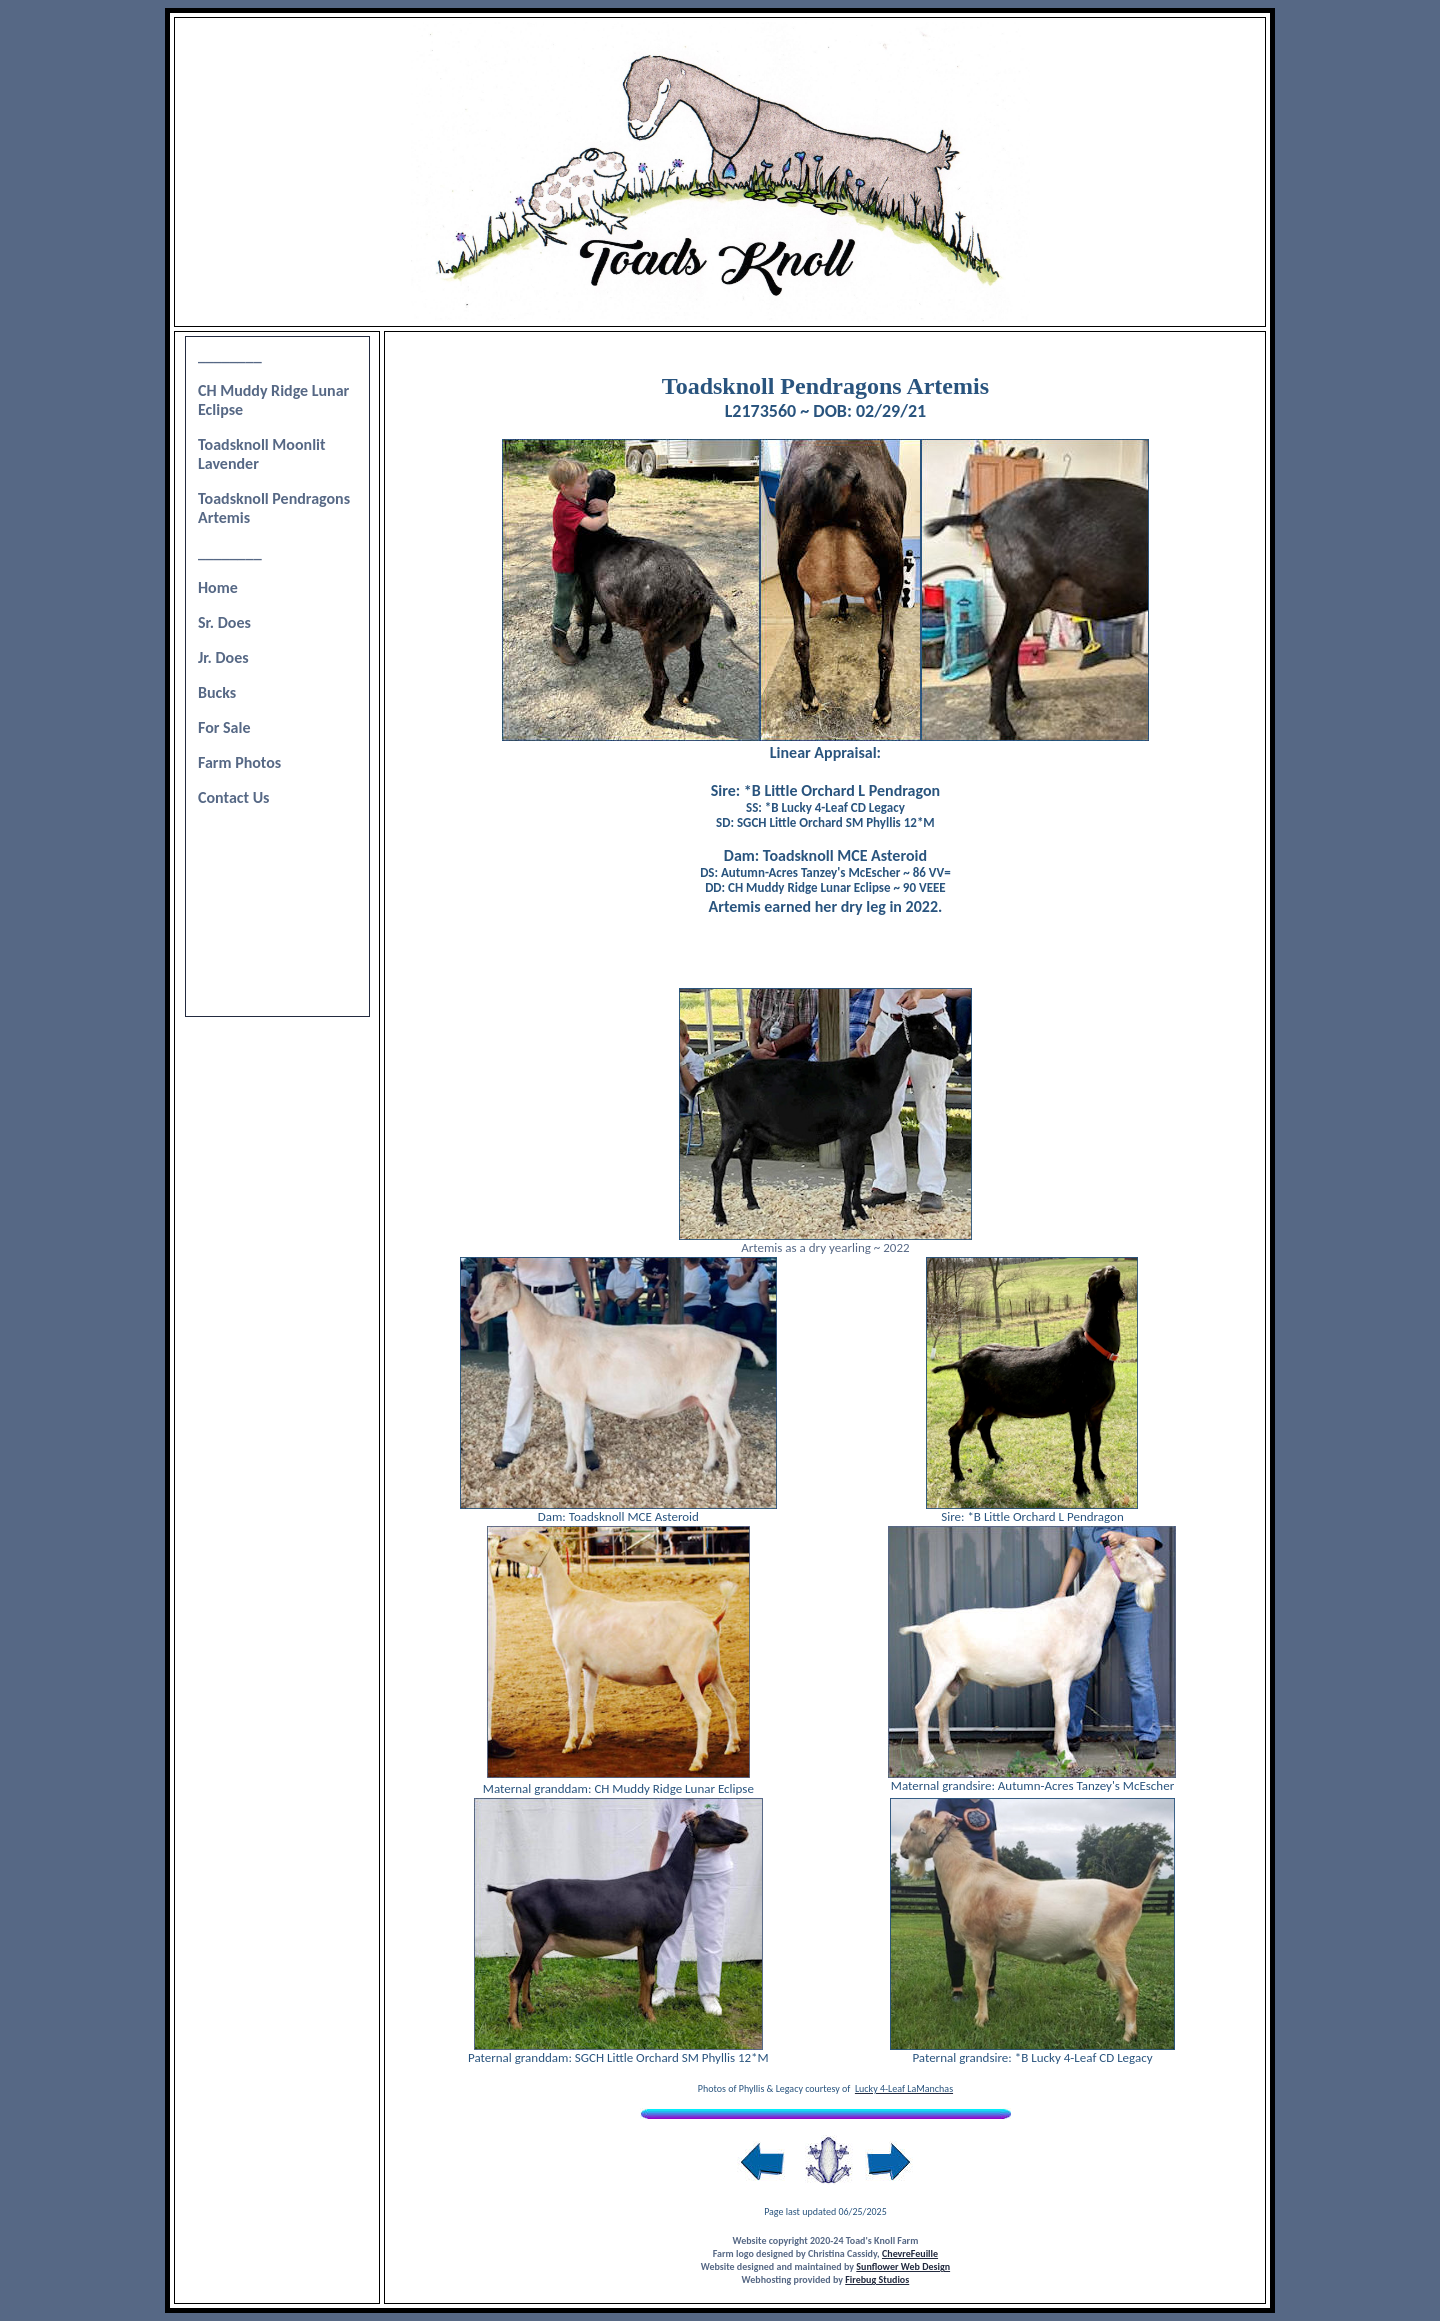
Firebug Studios (877, 2279)
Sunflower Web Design (903, 2266)
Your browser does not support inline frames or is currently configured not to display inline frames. (277, 676)
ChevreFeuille (910, 2253)
